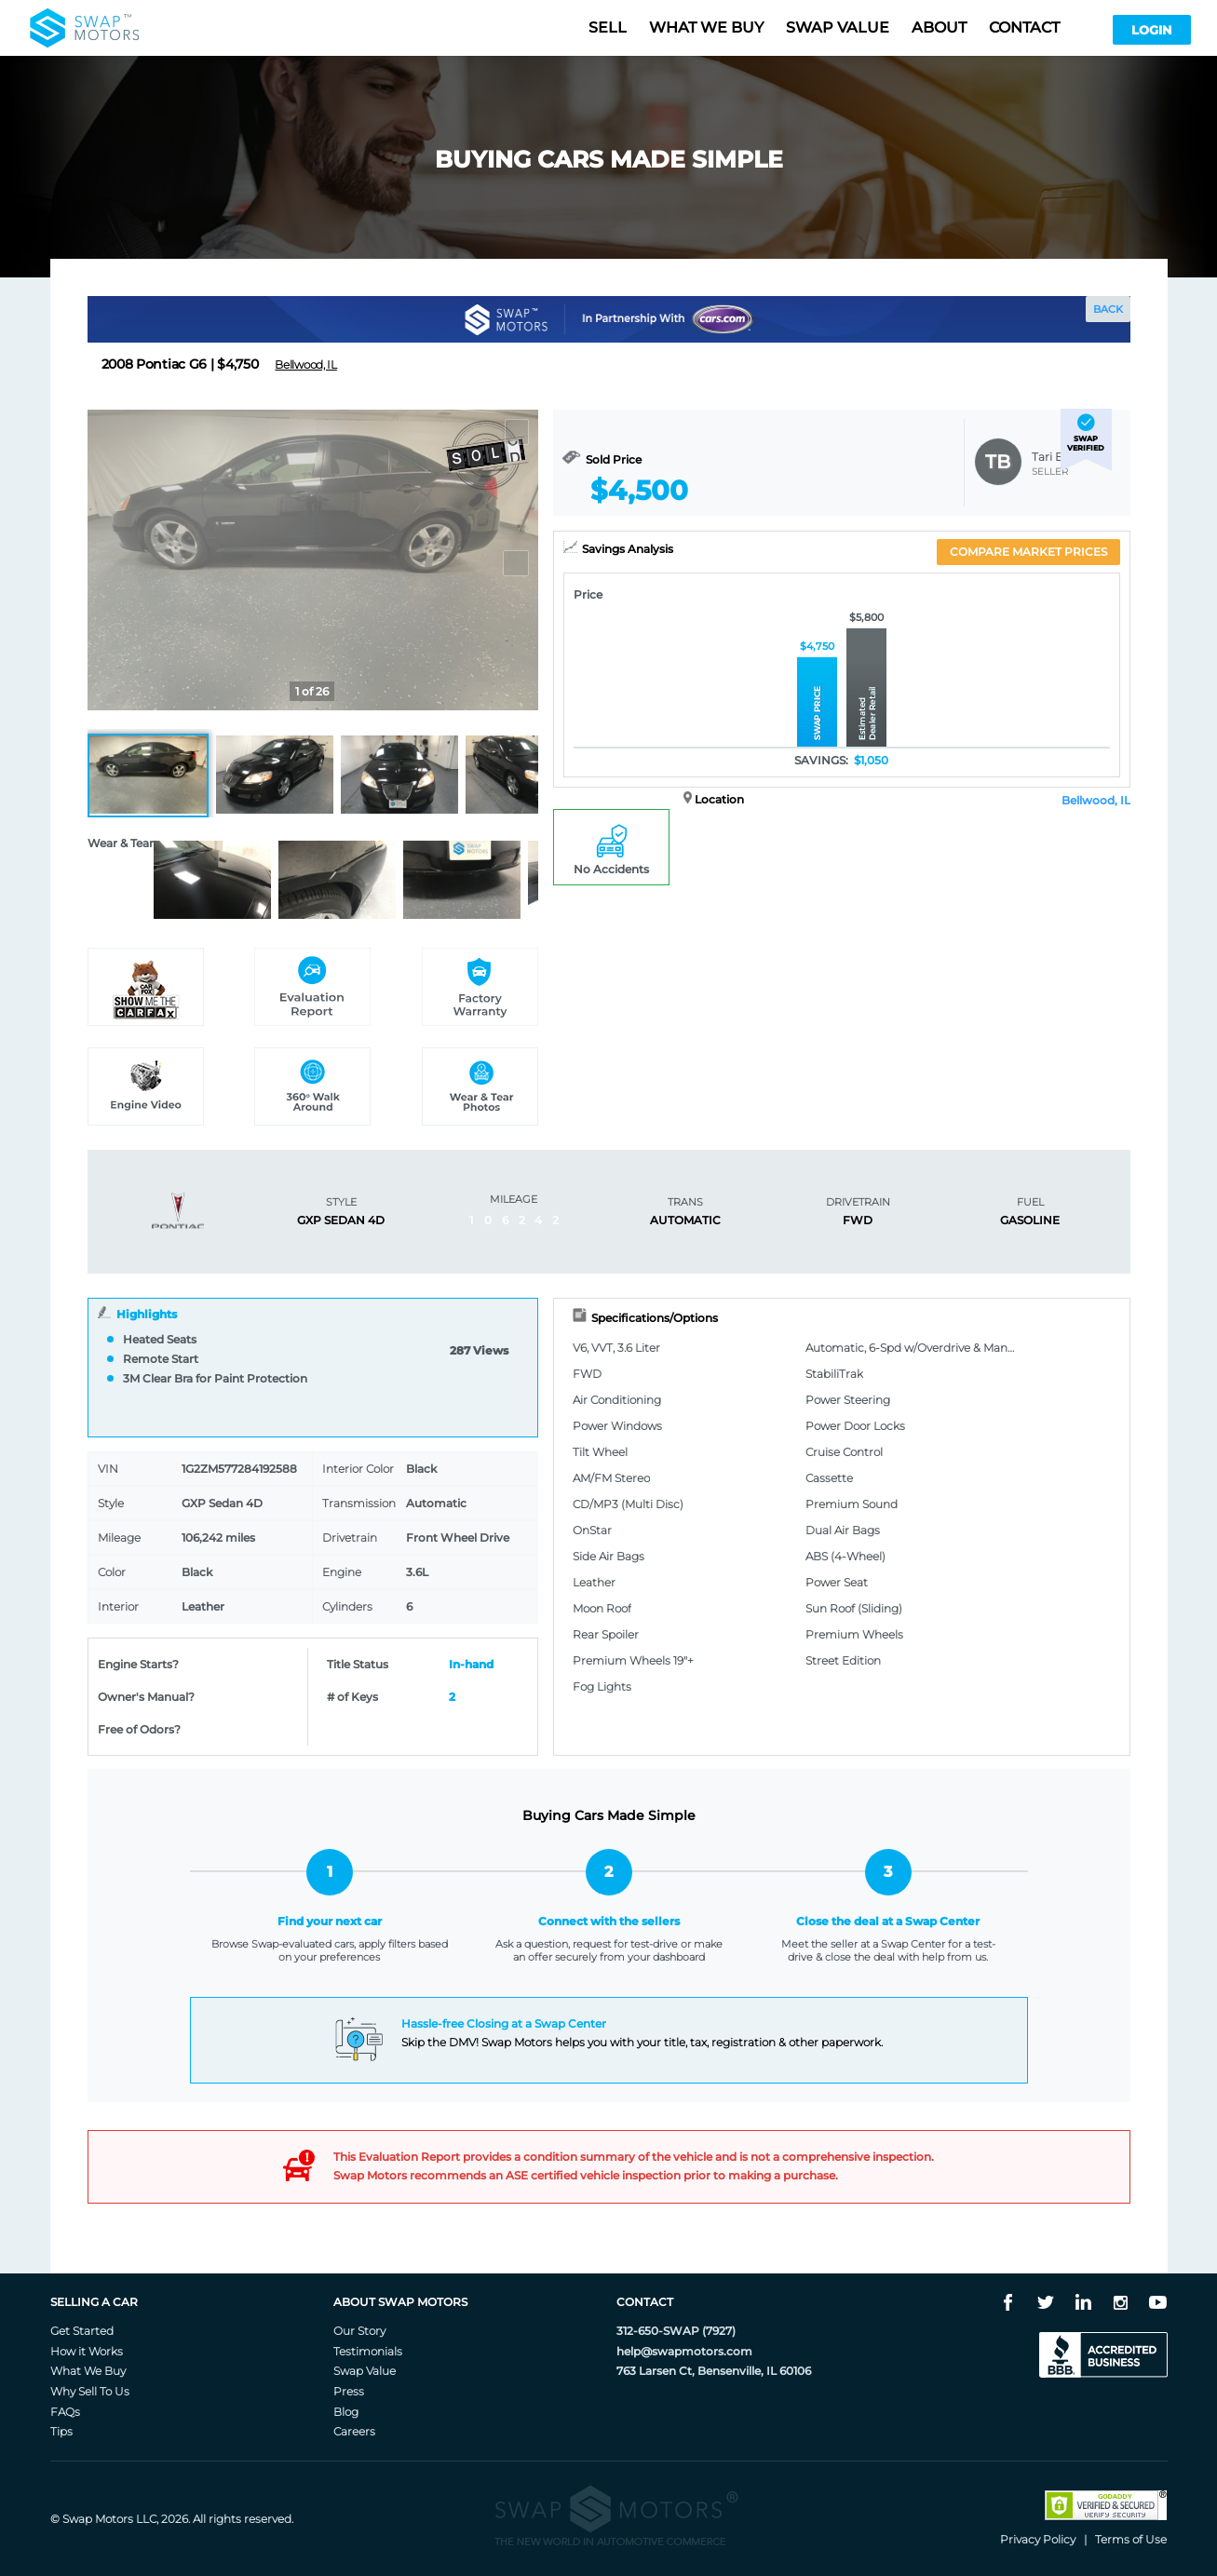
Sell (607, 27)
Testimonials (367, 2351)
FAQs (65, 2412)
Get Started (82, 2331)
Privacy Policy (1037, 2539)
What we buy (706, 27)
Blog (345, 2412)
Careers (354, 2431)
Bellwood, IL (1095, 800)
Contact (1024, 27)
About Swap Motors (400, 2302)
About (939, 27)
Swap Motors (97, 2519)
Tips (61, 2431)
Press (348, 2391)
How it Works (86, 2351)
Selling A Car (94, 2302)
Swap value (837, 27)
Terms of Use (1131, 2539)
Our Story (359, 2331)
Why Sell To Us (89, 2391)
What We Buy (88, 2371)
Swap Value (364, 2371)
